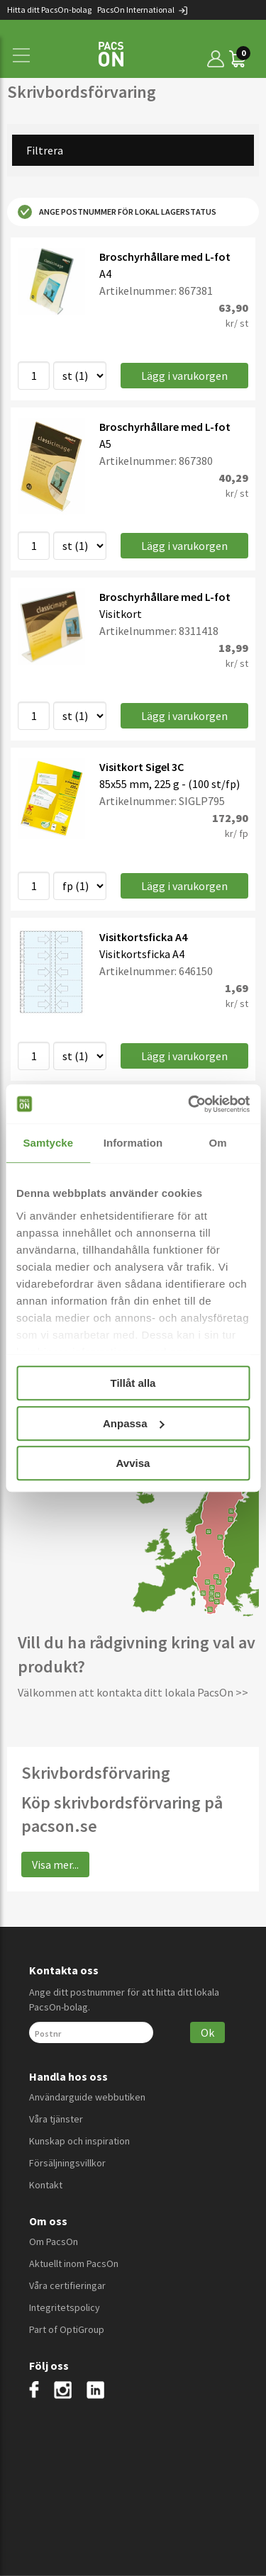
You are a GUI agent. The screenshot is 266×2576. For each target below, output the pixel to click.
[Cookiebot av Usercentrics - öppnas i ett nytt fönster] (189, 1104)
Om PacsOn (53, 2241)
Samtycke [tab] (48, 1143)
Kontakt (45, 2184)
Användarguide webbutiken (87, 2097)
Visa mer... (55, 1864)
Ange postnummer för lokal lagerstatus (117, 212)
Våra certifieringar (67, 2285)
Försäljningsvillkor (67, 2162)
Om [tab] (218, 1143)
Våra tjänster (56, 2119)
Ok (207, 2032)
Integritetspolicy (64, 2307)
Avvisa (133, 1463)
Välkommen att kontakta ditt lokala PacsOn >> (133, 1692)
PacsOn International (143, 9)
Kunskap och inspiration (79, 2141)
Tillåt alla (133, 1383)
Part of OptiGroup (66, 2329)
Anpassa (134, 1423)
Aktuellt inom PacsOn (73, 2263)
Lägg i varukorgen (184, 376)
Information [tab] (133, 1143)
